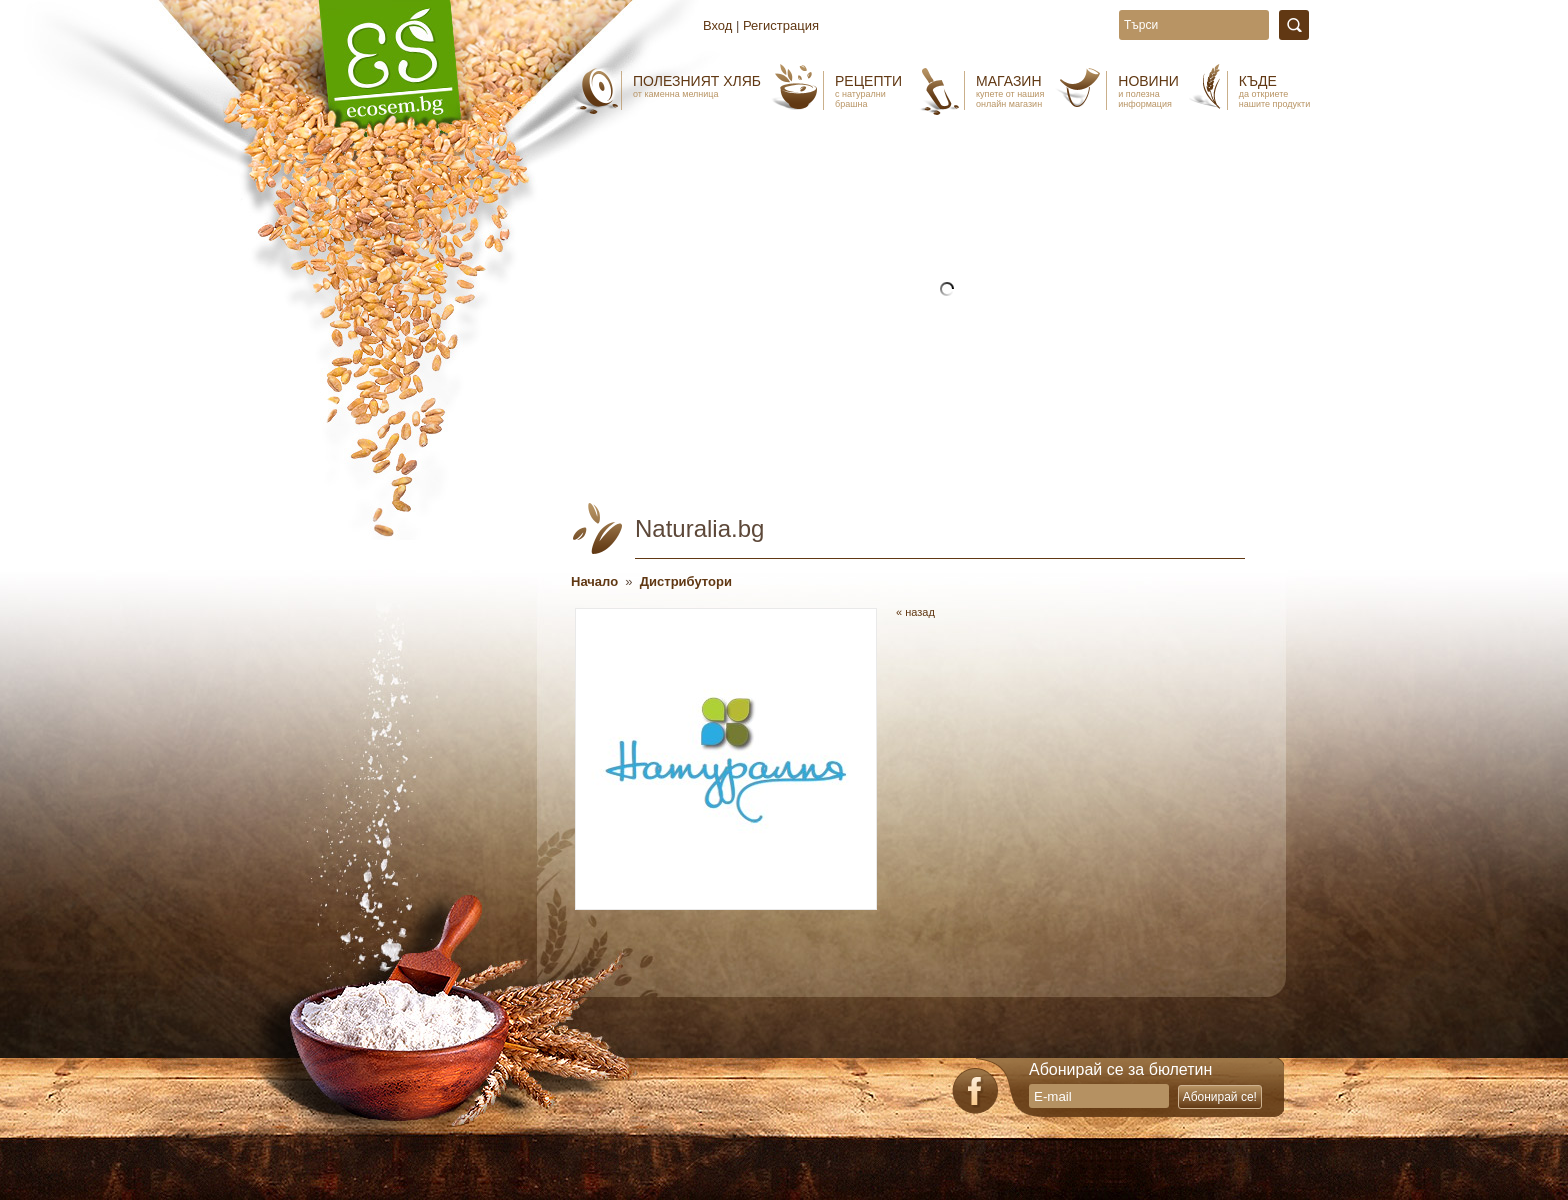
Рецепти (868, 91)
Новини (1148, 91)
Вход (717, 25)
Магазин (1010, 91)
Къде (1274, 91)
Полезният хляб (697, 86)
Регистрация (781, 25)
